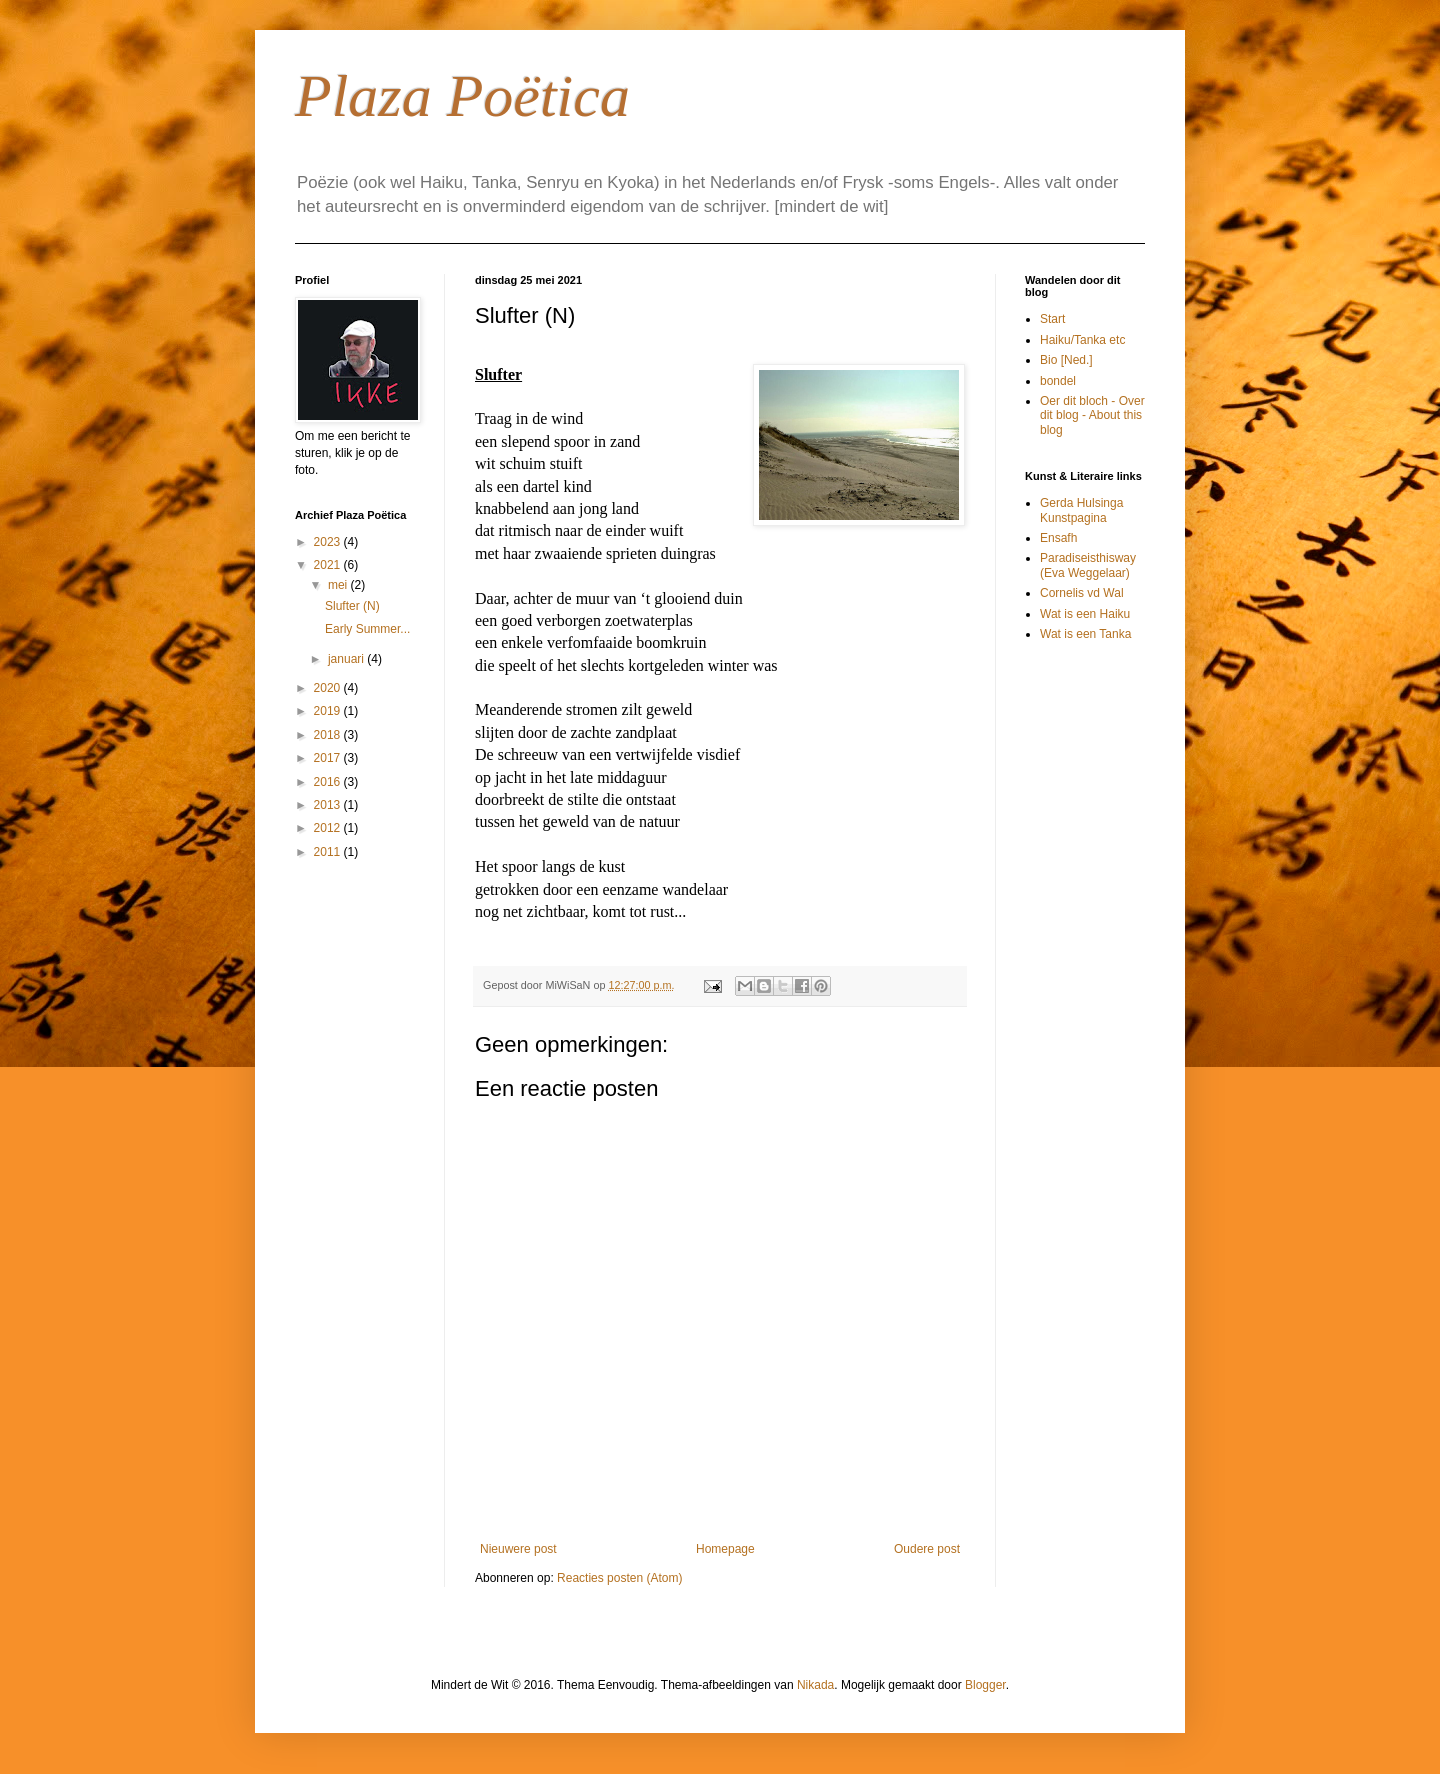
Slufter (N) (352, 606)
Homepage (725, 1549)
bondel (1058, 381)
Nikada (815, 1685)
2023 (329, 542)
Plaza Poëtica (462, 96)
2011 (329, 852)
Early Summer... (367, 629)
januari (347, 659)
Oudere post (927, 1549)
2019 (329, 711)
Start (1052, 319)
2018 (329, 735)
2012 (329, 828)
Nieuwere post (518, 1549)
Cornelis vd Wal (1082, 593)
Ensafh (1058, 538)
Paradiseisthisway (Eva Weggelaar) (1088, 565)
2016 (329, 782)
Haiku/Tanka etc (1082, 340)
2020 (329, 688)
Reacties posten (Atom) (619, 1578)
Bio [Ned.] (1066, 360)
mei (339, 585)
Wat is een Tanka (1085, 634)
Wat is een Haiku (1085, 614)
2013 (329, 805)
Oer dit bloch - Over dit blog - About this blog (1092, 415)
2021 (329, 565)
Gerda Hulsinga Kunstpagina (1081, 510)
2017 (329, 758)
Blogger (985, 1685)
